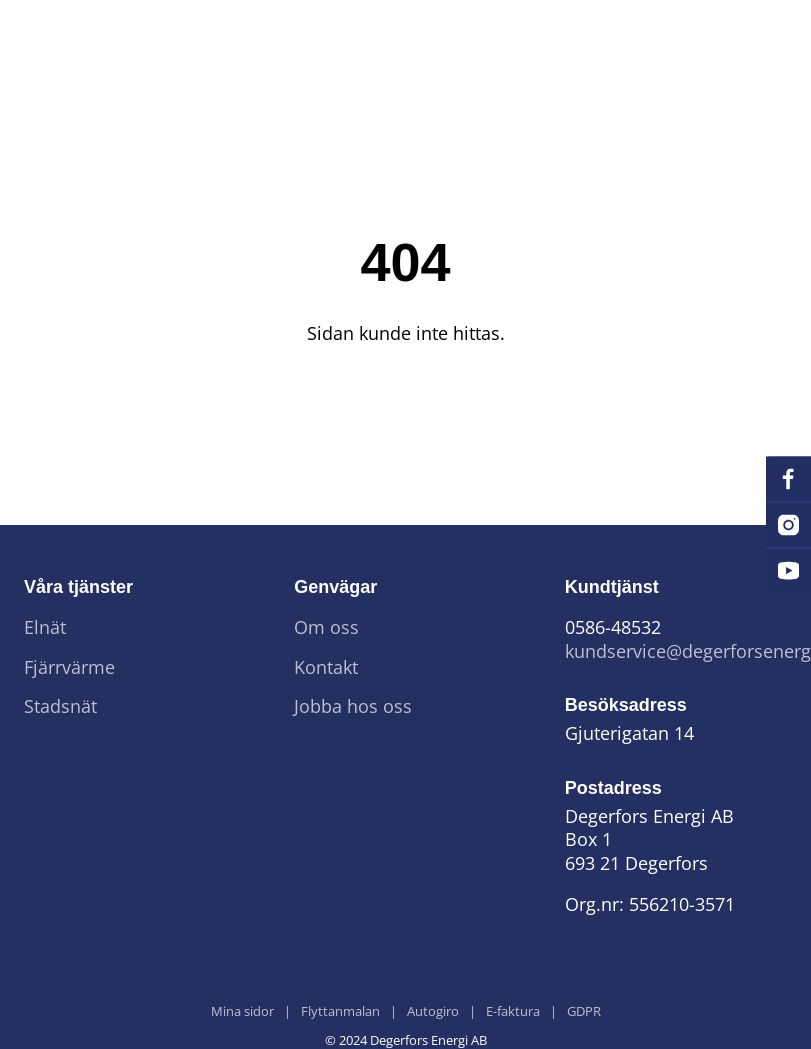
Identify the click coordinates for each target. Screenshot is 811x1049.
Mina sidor (242, 1012)
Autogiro (433, 1012)
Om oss (326, 627)
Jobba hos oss (353, 706)
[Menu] (757, 36)
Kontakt (326, 667)
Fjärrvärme (69, 667)
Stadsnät (60, 706)
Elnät (45, 627)
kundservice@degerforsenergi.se (676, 651)
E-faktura (513, 1012)
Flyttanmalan (340, 1012)
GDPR (584, 1012)
